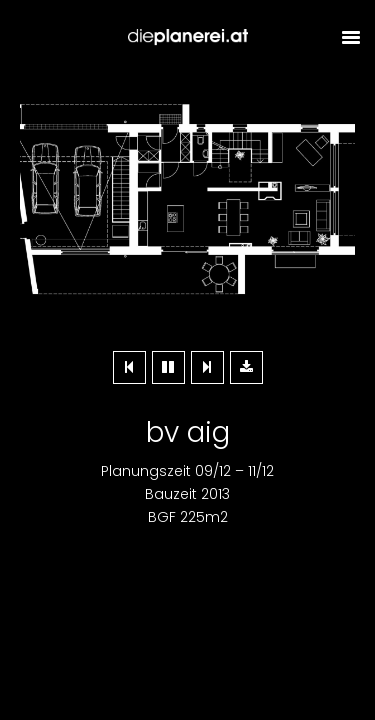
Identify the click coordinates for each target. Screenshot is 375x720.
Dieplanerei (188, 37)
